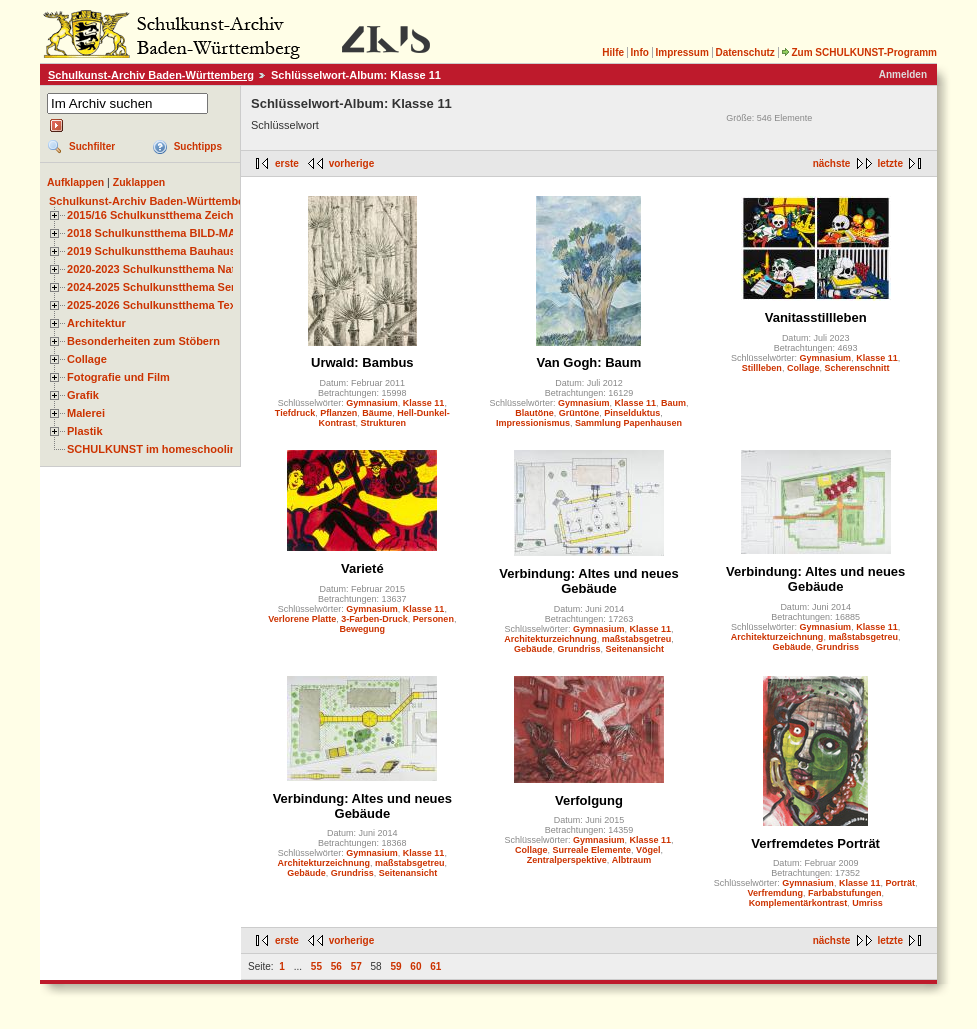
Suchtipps (198, 146)
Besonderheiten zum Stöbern (143, 341)
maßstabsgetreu (637, 639)
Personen (433, 619)
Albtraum (632, 860)
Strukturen (384, 423)
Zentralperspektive (567, 860)
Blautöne (534, 413)
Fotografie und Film (118, 377)
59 (395, 966)
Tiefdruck (295, 413)
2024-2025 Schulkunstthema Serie (156, 287)
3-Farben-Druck (374, 619)
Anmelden (903, 74)
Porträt (900, 883)
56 (336, 966)
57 (356, 966)
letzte (890, 163)
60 (415, 966)
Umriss (867, 903)
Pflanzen (338, 413)
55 (316, 966)
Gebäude (533, 649)
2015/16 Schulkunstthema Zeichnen (160, 215)
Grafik (83, 395)
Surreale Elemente (591, 850)
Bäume (377, 413)
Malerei (86, 413)
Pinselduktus (632, 413)
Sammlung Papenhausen (628, 423)
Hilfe (613, 52)
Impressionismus (533, 423)
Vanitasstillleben (816, 317)
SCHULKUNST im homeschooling (155, 449)
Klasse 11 (424, 403)
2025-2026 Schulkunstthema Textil (156, 305)
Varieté (362, 568)
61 (435, 966)
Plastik (85, 431)
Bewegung (363, 629)
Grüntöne (579, 413)
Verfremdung (775, 893)
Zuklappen (139, 182)
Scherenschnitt (856, 368)
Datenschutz (744, 52)
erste (287, 163)
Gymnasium (372, 403)
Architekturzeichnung (550, 639)
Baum (673, 403)
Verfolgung (589, 800)
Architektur (96, 323)
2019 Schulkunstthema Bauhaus (151, 251)
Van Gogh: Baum (589, 362)
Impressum (681, 52)
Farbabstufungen (845, 893)
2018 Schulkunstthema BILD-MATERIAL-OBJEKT (195, 233)
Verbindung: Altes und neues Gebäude (588, 581)
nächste (832, 163)
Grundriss (578, 649)
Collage (87, 359)
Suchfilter (92, 146)
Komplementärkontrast (798, 903)
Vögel (648, 850)
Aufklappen (75, 182)
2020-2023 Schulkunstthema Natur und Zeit (179, 269)
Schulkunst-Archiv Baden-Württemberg (151, 75)
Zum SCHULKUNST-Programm (859, 52)
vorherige (352, 163)
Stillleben (762, 368)
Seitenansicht (635, 649)
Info (640, 52)
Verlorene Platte (302, 619)
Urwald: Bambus (362, 362)
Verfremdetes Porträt (815, 843)
